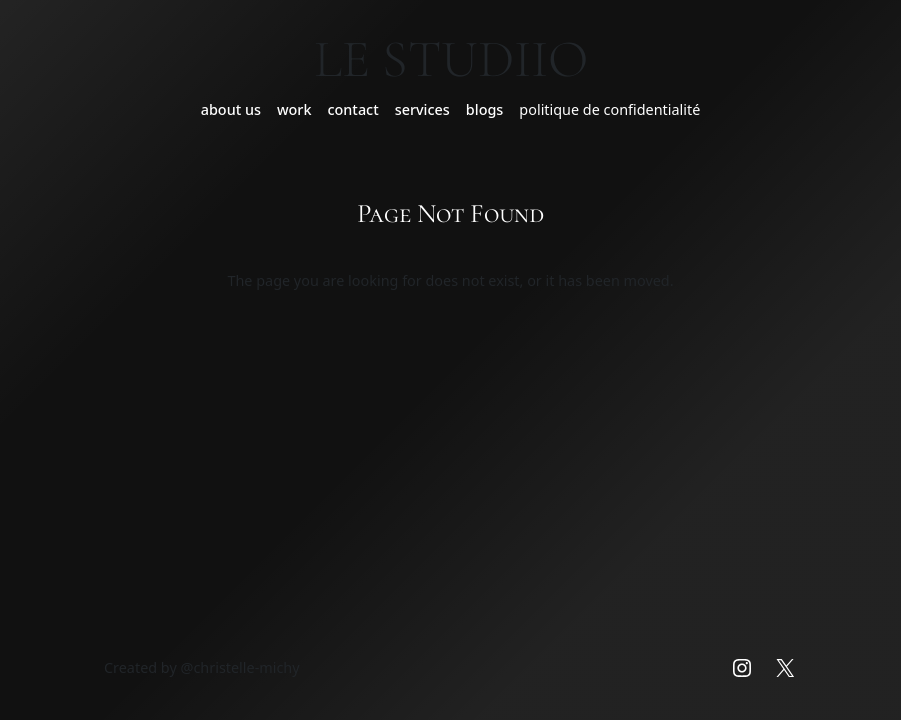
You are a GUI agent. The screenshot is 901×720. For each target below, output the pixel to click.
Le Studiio (451, 59)
